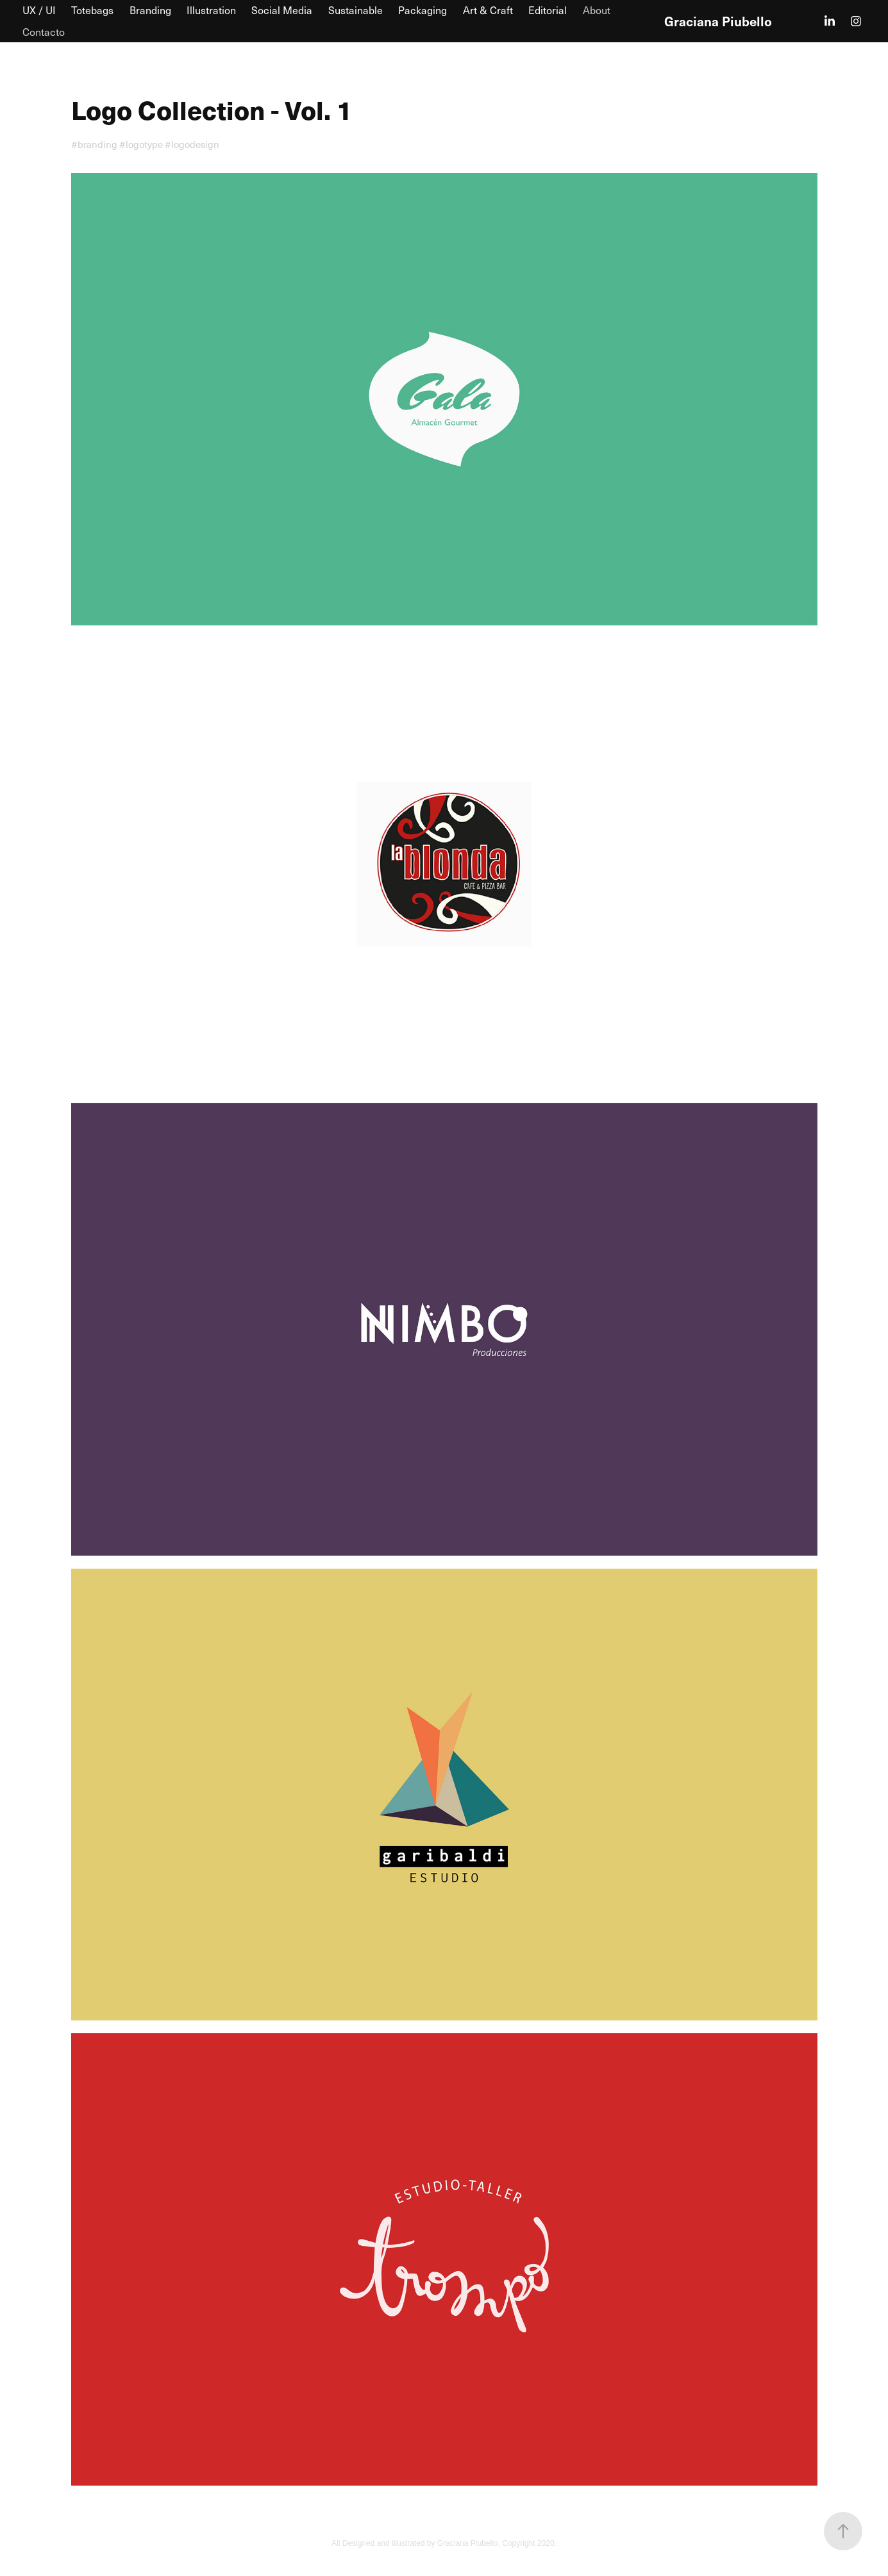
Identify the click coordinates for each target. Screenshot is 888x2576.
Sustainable (355, 10)
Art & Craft (488, 10)
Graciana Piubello (718, 21)
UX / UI (39, 10)
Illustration (211, 10)
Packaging (422, 10)
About (596, 10)
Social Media (281, 10)
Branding (150, 10)
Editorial (547, 10)
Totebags (92, 10)
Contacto (43, 31)
